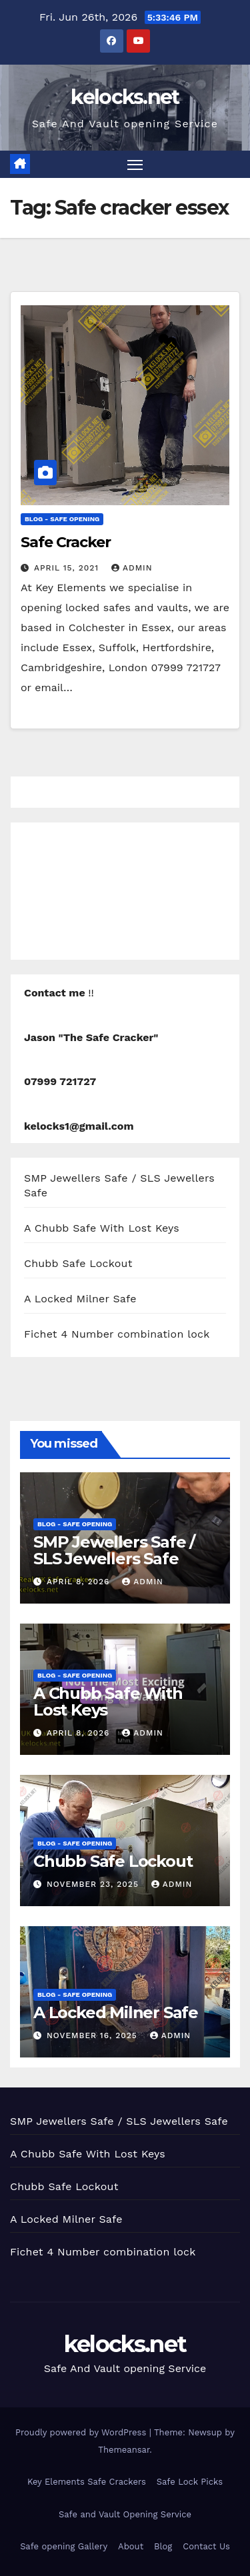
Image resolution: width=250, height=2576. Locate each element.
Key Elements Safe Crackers (86, 2482)
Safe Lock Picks (190, 2482)
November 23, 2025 (94, 1884)
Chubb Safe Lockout (78, 1263)
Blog (163, 2546)
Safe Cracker (66, 542)
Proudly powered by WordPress (82, 2432)
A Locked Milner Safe (80, 1298)
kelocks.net (125, 97)
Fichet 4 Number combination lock (116, 1334)
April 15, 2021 (68, 568)
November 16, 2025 (94, 2035)
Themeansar (123, 2450)
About (130, 2546)
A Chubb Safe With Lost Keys (101, 1228)
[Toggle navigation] (135, 164)
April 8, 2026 (80, 1581)
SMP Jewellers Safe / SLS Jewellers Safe (114, 1550)
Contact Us (206, 2546)
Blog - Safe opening (62, 519)
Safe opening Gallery (63, 2546)
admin (132, 568)
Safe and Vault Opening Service (125, 2514)
